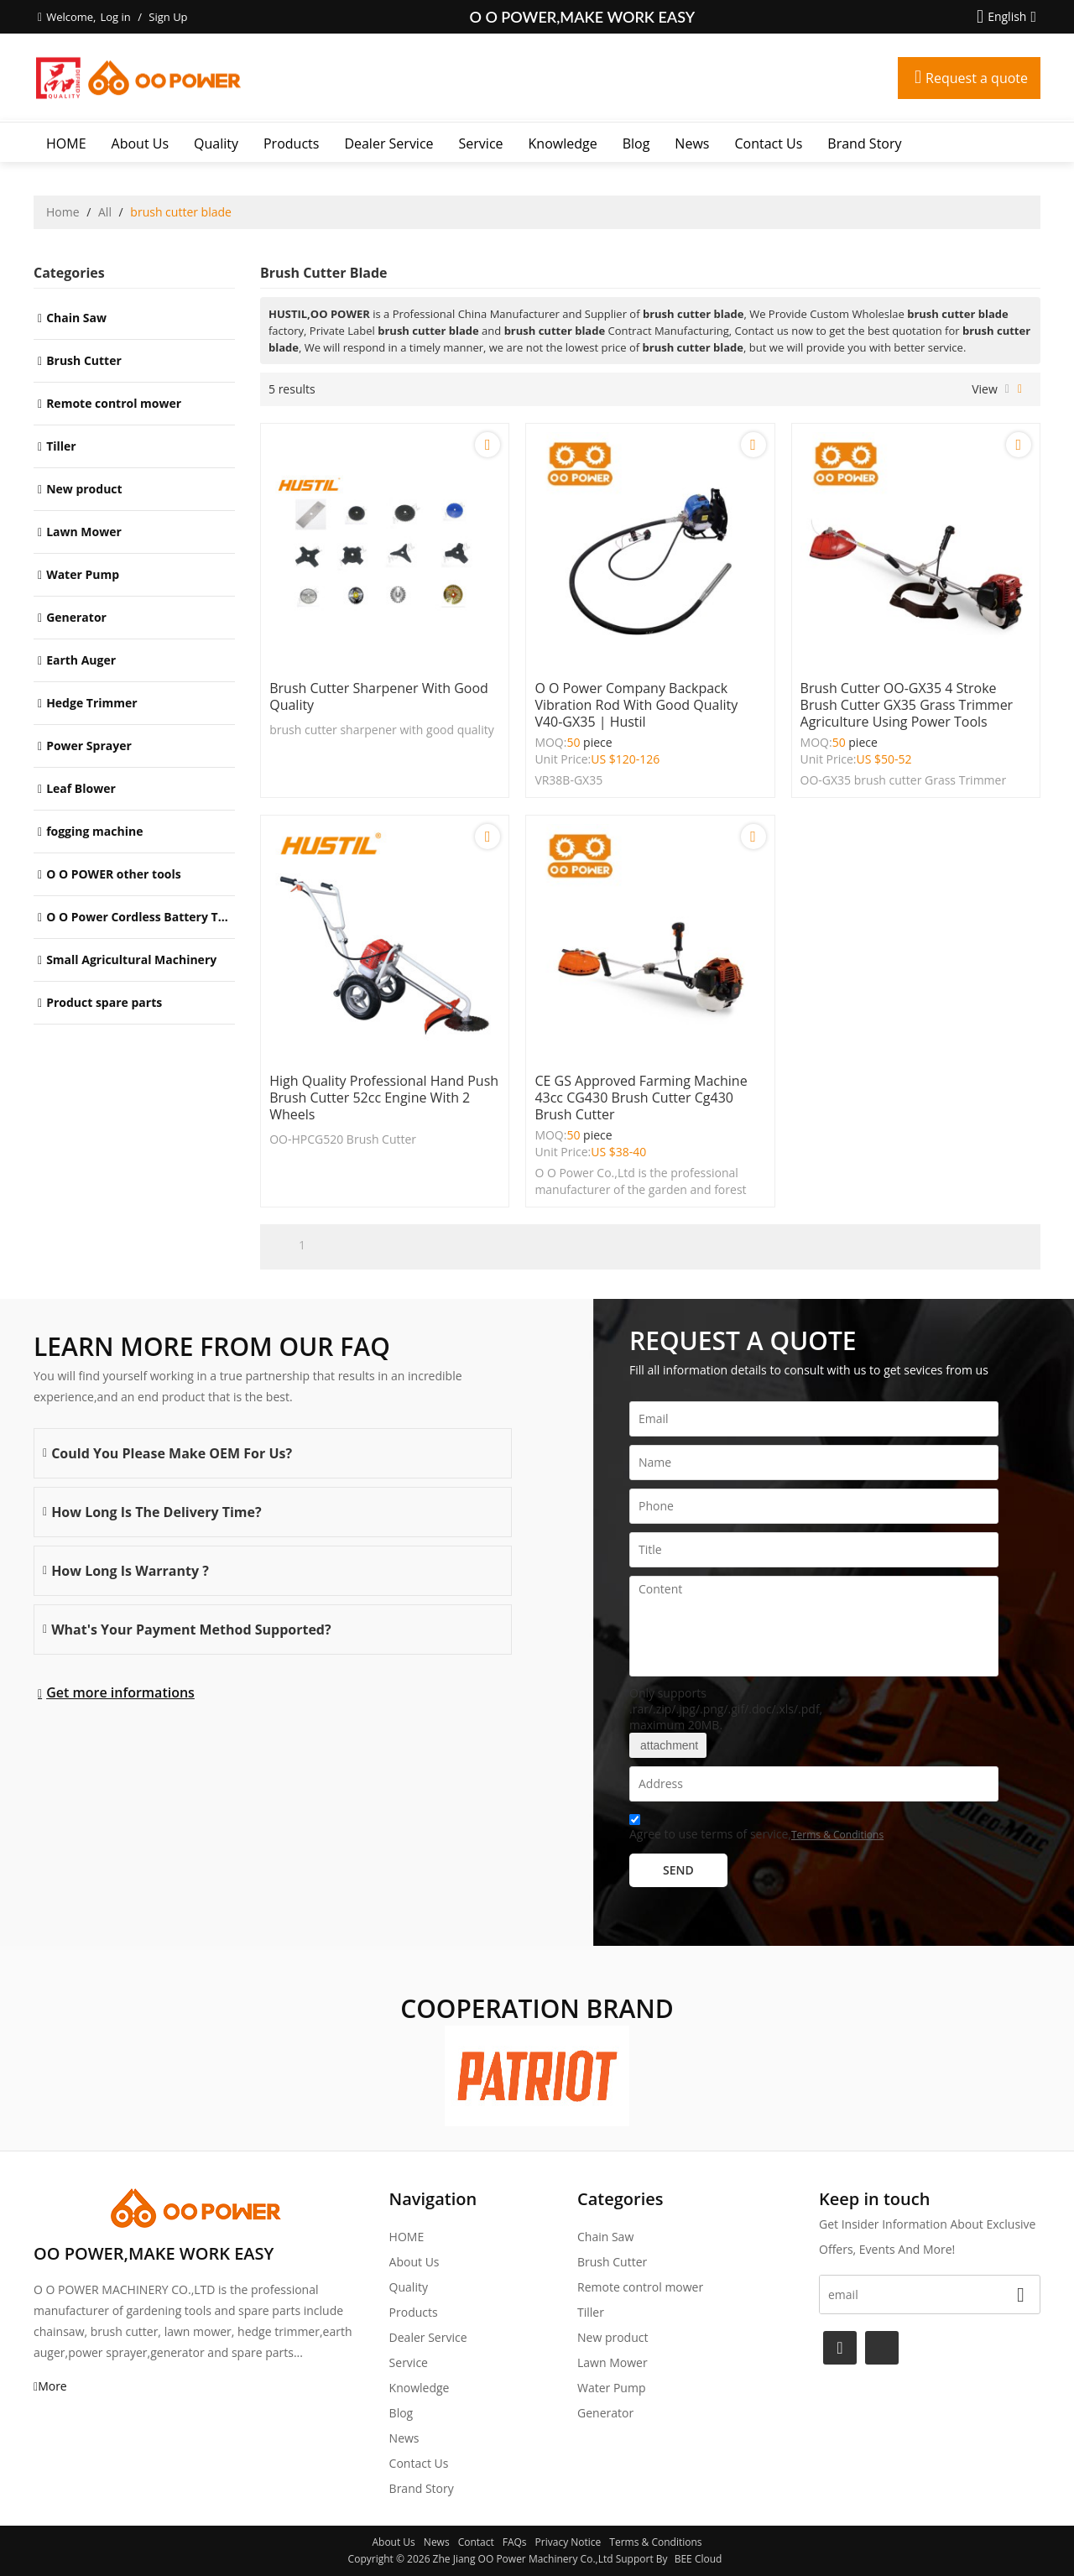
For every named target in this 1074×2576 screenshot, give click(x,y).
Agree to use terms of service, (756, 1829)
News (692, 143)
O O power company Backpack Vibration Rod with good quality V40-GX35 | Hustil (636, 705)
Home (63, 212)
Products (291, 143)
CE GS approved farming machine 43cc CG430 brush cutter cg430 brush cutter (640, 1097)
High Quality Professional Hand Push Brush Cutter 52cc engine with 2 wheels (383, 1097)
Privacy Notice (568, 2542)
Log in (115, 16)
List (1007, 389)
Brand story (864, 143)
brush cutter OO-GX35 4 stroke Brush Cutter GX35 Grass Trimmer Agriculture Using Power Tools (907, 705)
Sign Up (168, 16)
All (105, 212)
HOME (66, 143)
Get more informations (120, 1692)
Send (678, 1870)
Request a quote (976, 78)
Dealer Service (388, 143)
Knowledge (563, 143)
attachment (668, 1745)
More (52, 2386)
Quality (216, 143)
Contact (476, 2542)
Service (481, 143)
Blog (636, 143)
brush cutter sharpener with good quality (378, 696)
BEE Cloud (698, 2559)
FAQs (515, 2542)
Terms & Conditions (837, 1835)
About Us (140, 143)
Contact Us (768, 143)
